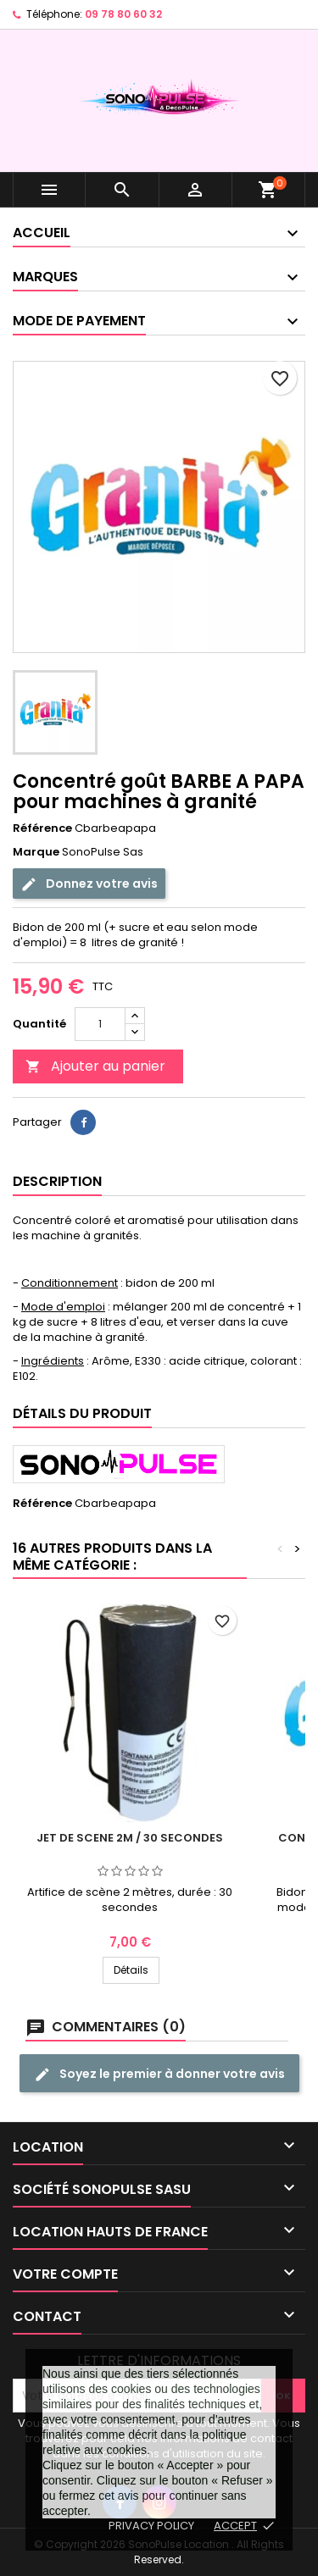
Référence (42, 828)
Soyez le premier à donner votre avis (159, 2074)
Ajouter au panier (95, 1066)
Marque (36, 852)
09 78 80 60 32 (123, 14)
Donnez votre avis (89, 884)
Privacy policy (151, 2526)
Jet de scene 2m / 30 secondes (129, 1838)
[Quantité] (100, 1024)
